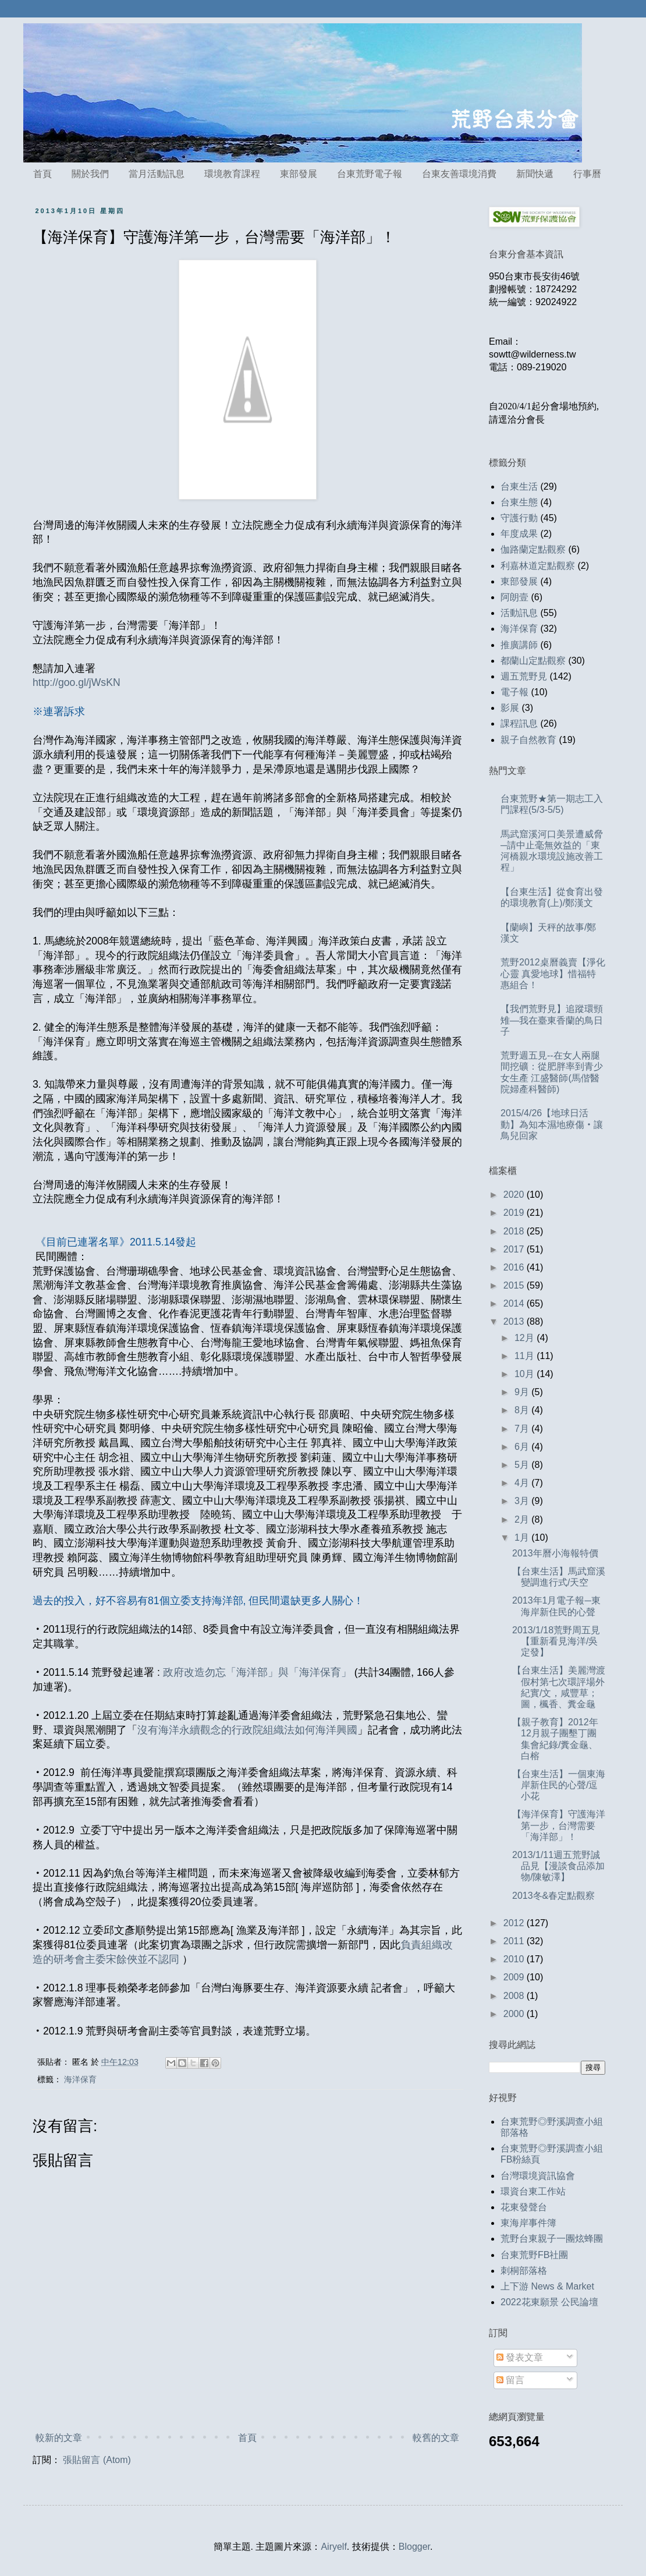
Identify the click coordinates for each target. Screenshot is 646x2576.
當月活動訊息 (156, 174)
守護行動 (519, 518)
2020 (515, 1194)
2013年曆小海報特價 (555, 1553)
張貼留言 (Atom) (96, 2460)
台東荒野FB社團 (534, 2255)
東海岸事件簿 (528, 2223)
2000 (515, 2014)
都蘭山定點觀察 (533, 661)
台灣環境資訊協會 (538, 2176)
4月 (522, 1483)
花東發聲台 (524, 2207)
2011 (515, 1941)
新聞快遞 (534, 174)
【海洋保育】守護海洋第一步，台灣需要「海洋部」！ (558, 1825)
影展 (510, 708)
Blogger (414, 2547)
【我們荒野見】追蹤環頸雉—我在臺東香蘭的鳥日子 (552, 1020)
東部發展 (298, 174)
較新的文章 (59, 2438)
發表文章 (519, 2357)
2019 (515, 1213)
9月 (522, 1392)
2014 (515, 1303)
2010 (515, 1959)
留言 (510, 2380)
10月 (525, 1374)
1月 (522, 1537)
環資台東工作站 (533, 2191)
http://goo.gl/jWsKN (76, 682)
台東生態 (519, 502)
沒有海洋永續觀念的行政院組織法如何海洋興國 (247, 1730)
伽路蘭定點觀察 (533, 549)
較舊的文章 (436, 2438)
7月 (522, 1429)
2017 (515, 1249)
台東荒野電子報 (369, 174)
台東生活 (519, 486)
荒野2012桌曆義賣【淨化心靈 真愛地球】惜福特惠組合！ (553, 973)
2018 (515, 1231)
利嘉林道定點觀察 (538, 566)
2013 (515, 1321)
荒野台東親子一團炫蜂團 (552, 2239)
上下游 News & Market (547, 2286)
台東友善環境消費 (459, 174)
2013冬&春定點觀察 (553, 1896)
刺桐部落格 (524, 2271)
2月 (522, 1519)
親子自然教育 (528, 740)
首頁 (42, 174)
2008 (515, 1996)
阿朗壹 (514, 597)
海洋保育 (80, 2079)
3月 (522, 1501)
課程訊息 (519, 723)
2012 (515, 1923)
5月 (522, 1465)
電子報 (514, 692)
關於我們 (90, 174)
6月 (522, 1447)
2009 (515, 1977)
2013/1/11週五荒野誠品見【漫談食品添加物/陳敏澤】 (558, 1866)
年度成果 (519, 534)
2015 (515, 1285)
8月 (522, 1410)
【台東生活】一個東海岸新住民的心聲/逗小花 (558, 1785)
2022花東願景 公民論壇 (549, 2302)
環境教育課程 (232, 174)
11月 (525, 1356)
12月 (525, 1338)
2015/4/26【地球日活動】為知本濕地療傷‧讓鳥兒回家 (552, 1124)
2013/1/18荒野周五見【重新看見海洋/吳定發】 (556, 1641)
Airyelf (333, 2547)
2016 (515, 1267)
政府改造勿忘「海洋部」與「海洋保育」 (256, 1672)
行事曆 (587, 174)
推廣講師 (519, 645)
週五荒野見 (524, 676)
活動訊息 (519, 613)
